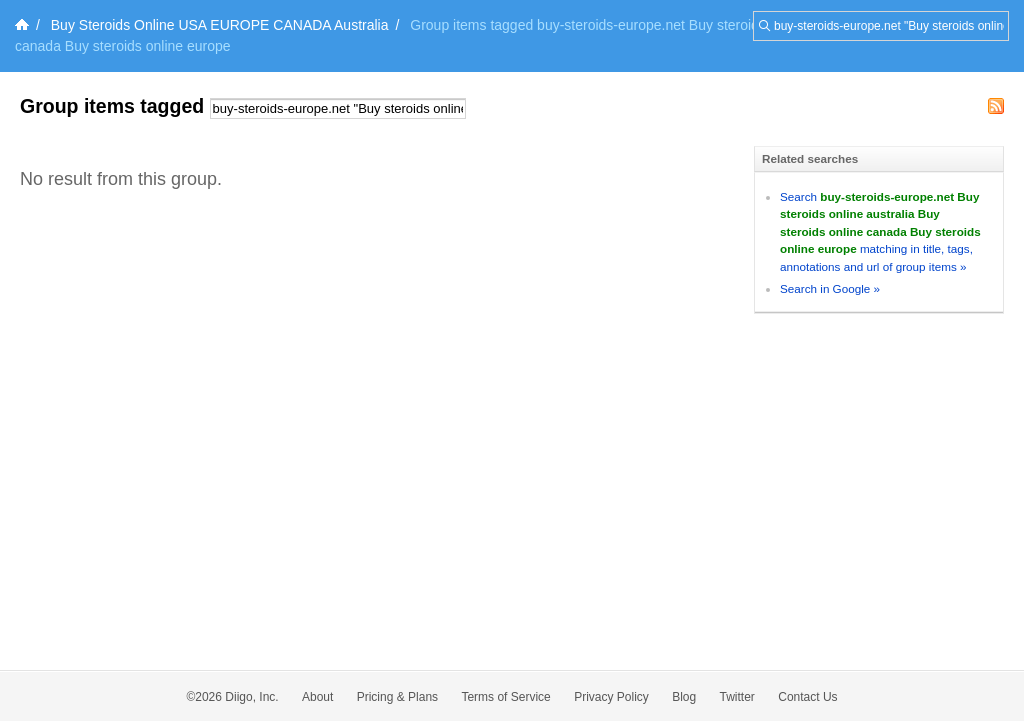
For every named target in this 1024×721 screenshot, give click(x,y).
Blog (684, 697)
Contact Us (807, 697)
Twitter (737, 697)
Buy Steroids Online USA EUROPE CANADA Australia (220, 25)
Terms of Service (505, 697)
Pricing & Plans (397, 697)
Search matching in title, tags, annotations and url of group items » (880, 231)
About (317, 697)
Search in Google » (830, 288)
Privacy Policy (611, 697)
